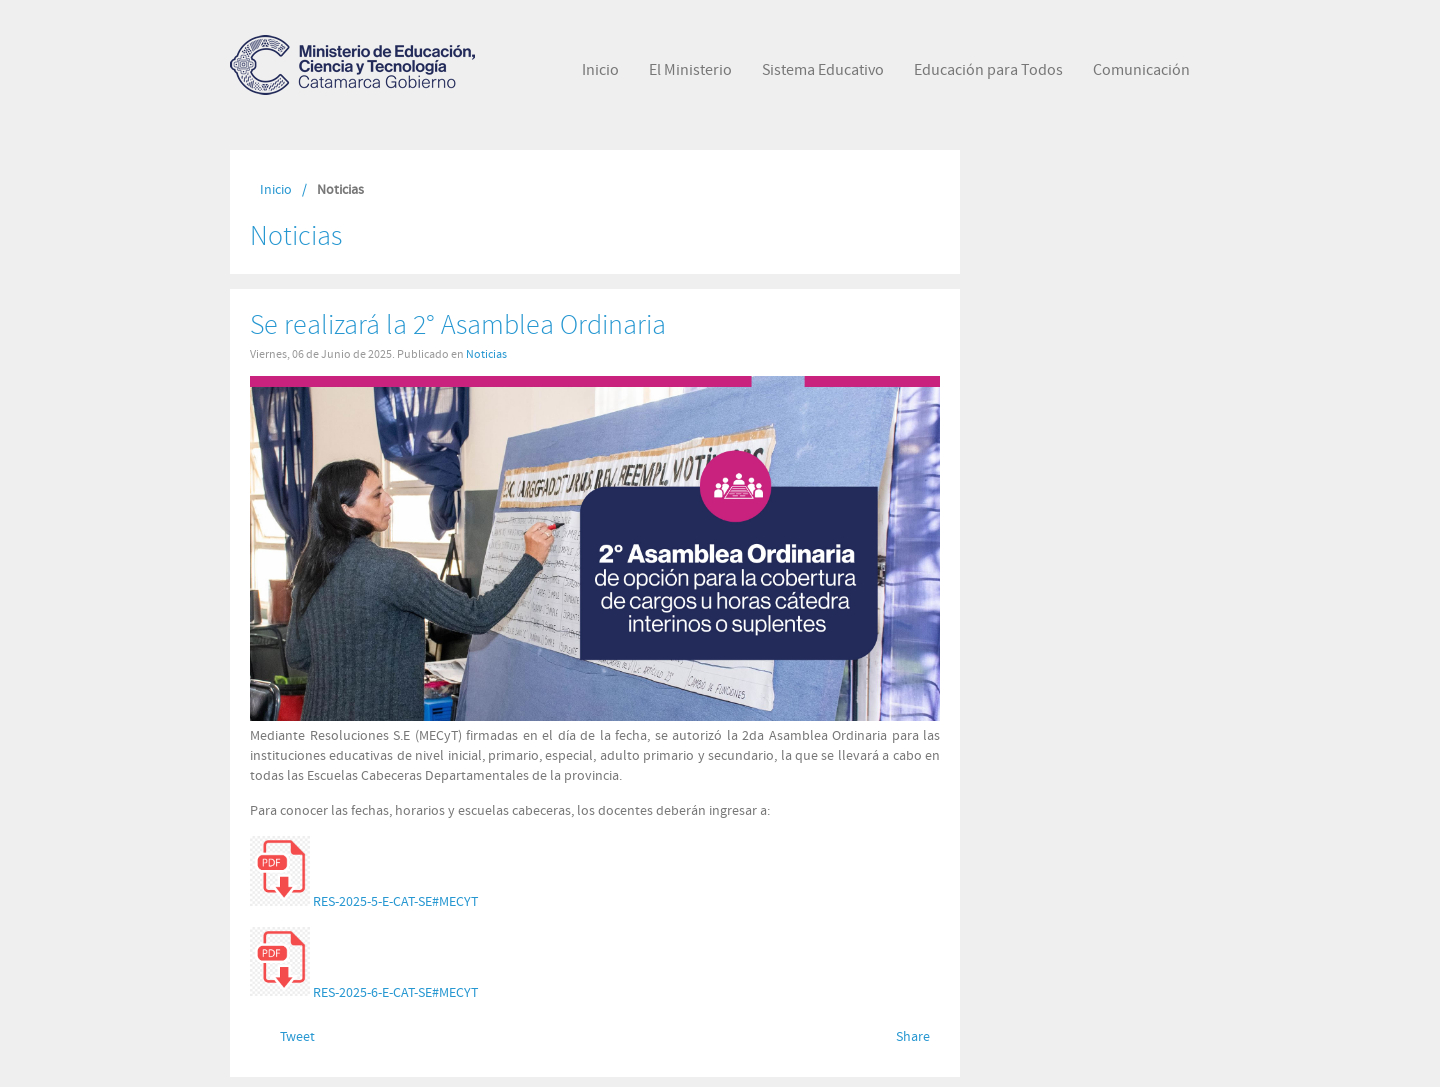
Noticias (486, 354)
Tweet (297, 1037)
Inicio (276, 190)
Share (913, 1037)
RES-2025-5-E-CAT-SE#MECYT (395, 902)
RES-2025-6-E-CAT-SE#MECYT (395, 992)
